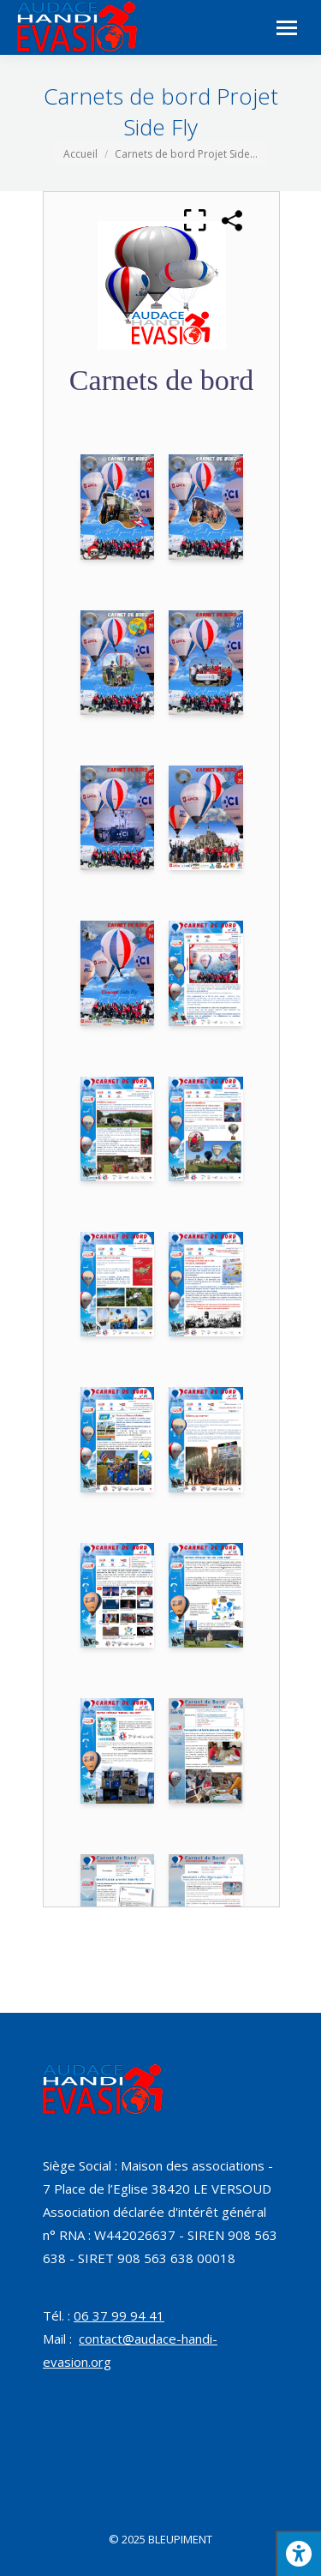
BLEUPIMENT (180, 2539)
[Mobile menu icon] (287, 28)
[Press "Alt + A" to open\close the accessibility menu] (298, 2553)
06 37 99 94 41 (119, 2315)
